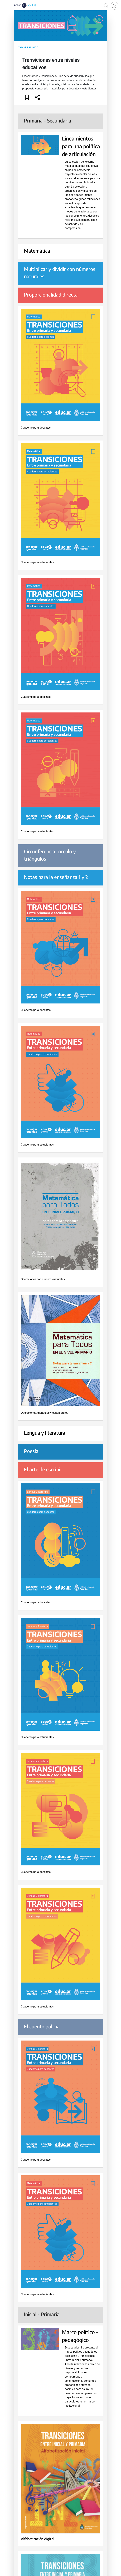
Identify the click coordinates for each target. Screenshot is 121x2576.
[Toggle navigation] (3, 2)
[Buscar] (106, 5)
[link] (114, 6)
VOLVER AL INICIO (27, 47)
